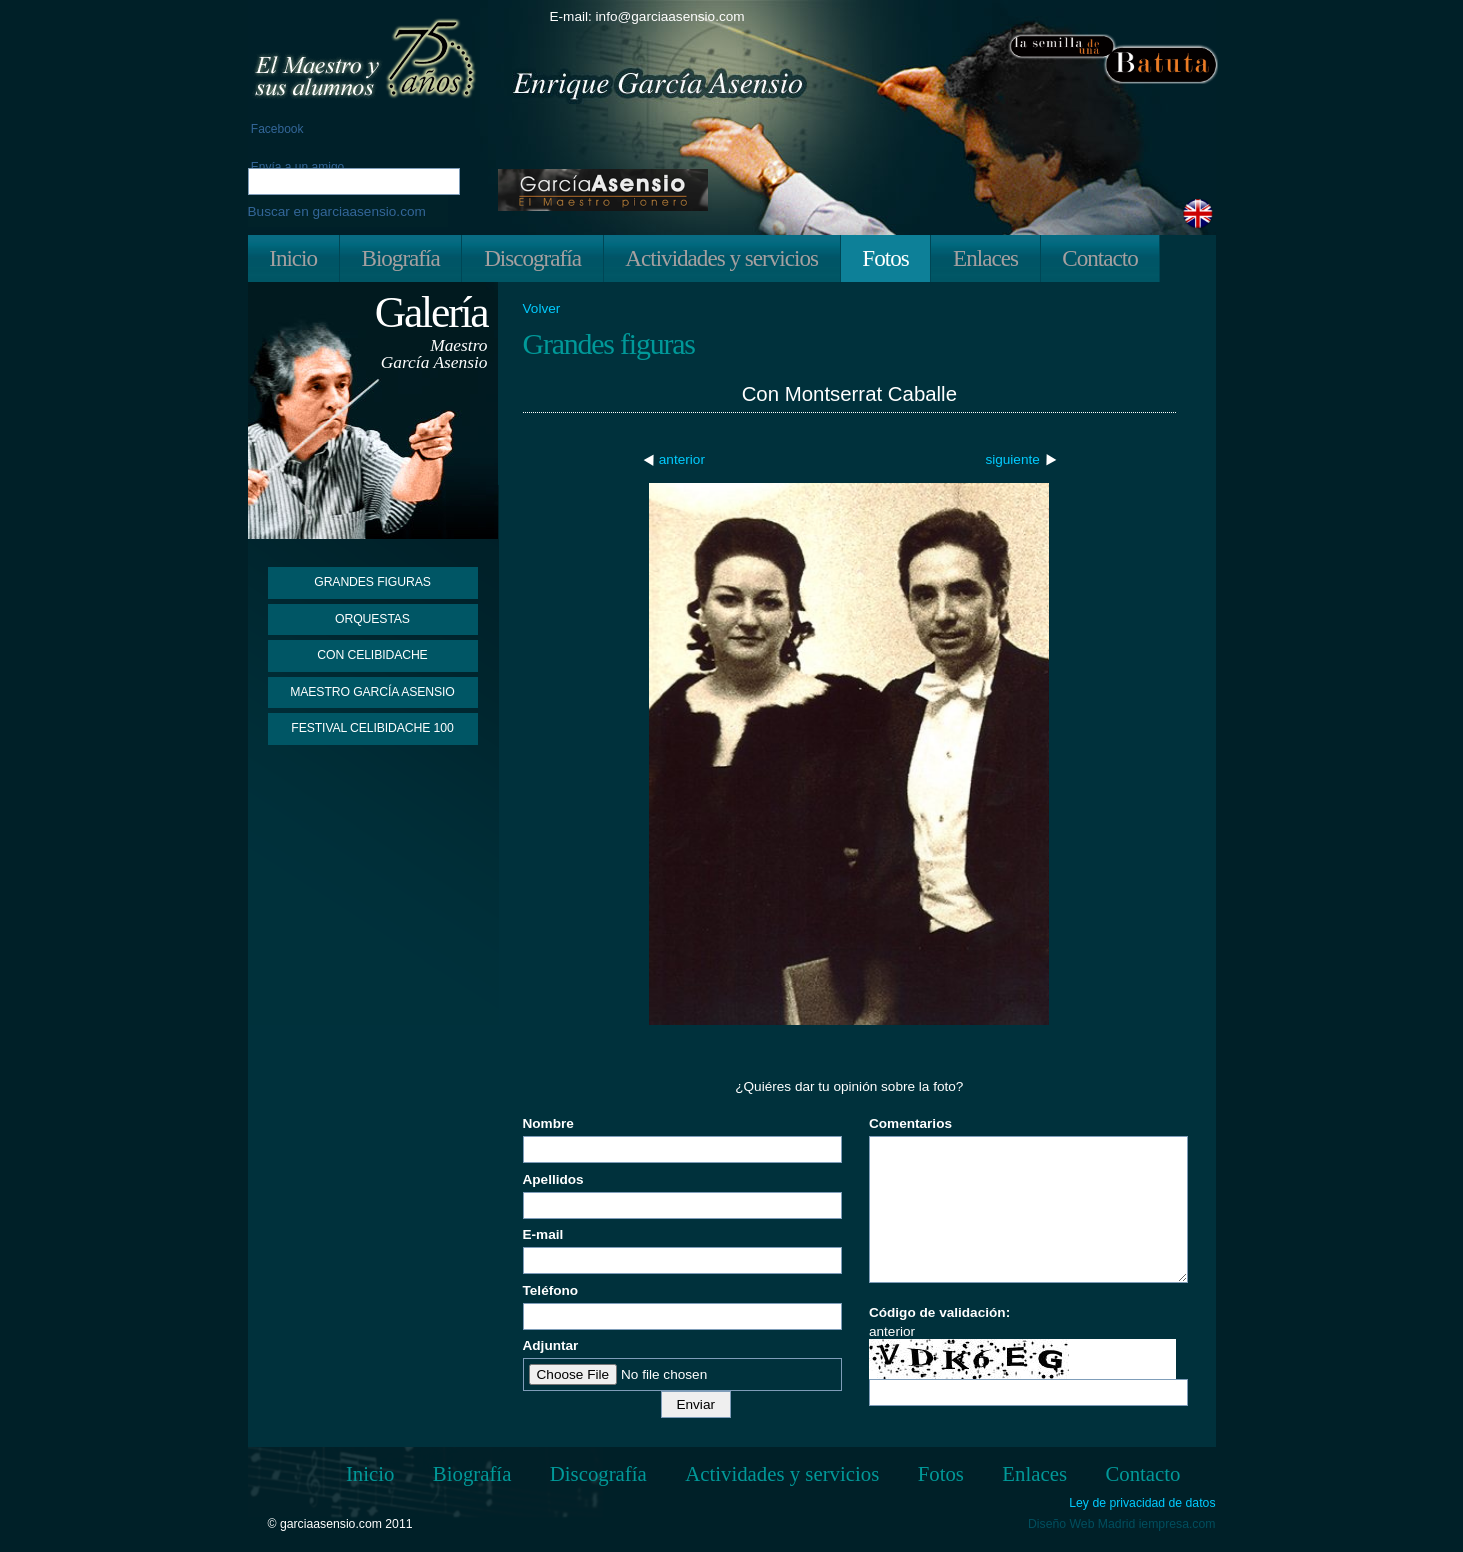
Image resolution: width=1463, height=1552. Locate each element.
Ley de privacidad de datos (1142, 1503)
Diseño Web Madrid (1081, 1524)
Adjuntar (551, 1345)
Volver (542, 309)
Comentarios (910, 1123)
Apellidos (553, 1179)
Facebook (276, 129)
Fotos (885, 258)
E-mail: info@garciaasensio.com (647, 16)
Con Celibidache (372, 655)
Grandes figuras (372, 582)
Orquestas (372, 619)
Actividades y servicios (721, 258)
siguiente (1012, 459)
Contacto (1099, 258)
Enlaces (985, 258)
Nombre (548, 1123)
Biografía (400, 258)
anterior (682, 459)
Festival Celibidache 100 (372, 728)
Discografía (532, 258)
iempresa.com (1177, 1524)
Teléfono (551, 1290)
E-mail (543, 1234)
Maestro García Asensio (372, 692)
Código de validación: (939, 1312)
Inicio (293, 258)
